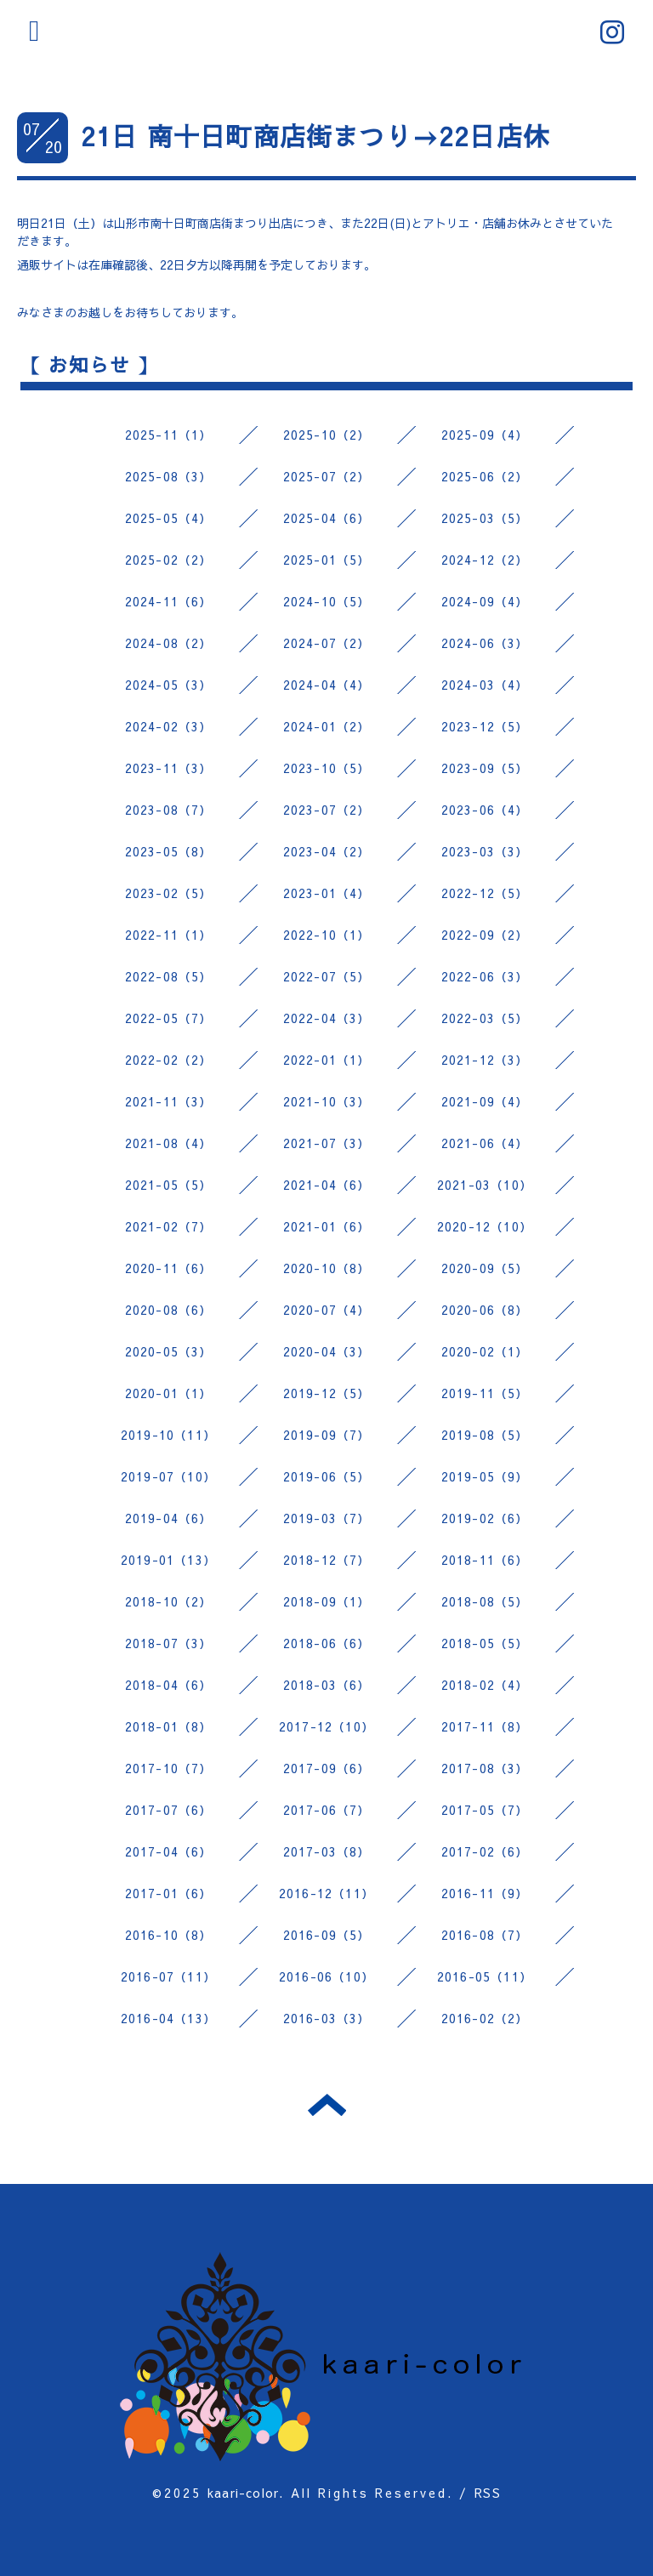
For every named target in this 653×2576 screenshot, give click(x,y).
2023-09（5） (485, 767)
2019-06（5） (327, 1476)
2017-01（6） (169, 1893)
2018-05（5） (485, 1643)
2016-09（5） (327, 1934)
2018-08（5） (485, 1601)
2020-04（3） (327, 1351)
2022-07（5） (327, 976)
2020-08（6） (169, 1309)
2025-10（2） (327, 434)
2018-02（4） (485, 1684)
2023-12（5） (485, 726)
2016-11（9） (485, 1893)
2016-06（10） (326, 1976)
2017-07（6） (169, 1809)
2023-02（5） (169, 892)
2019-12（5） (327, 1393)
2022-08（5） (169, 976)
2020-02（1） (485, 1351)
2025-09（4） (485, 434)
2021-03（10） (484, 1184)
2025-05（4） (169, 517)
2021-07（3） (327, 1143)
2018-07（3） (169, 1643)
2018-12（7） (327, 1559)
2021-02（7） (169, 1226)
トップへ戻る (327, 2105)
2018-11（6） (485, 1559)
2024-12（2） (485, 559)
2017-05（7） (485, 1809)
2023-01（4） (327, 892)
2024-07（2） (327, 642)
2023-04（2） (327, 851)
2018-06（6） (327, 1643)
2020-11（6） (169, 1268)
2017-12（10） (326, 1726)
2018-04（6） (169, 1684)
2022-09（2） (485, 934)
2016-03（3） (327, 2018)
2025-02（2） (169, 559)
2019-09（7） (327, 1434)
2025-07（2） (327, 476)
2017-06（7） (327, 1809)
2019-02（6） (485, 1518)
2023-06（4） (485, 809)
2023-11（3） (169, 767)
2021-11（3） (169, 1101)
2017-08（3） (485, 1768)
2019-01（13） (168, 1559)
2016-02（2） (485, 2018)
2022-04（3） (327, 1017)
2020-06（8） (485, 1309)
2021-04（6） (327, 1184)
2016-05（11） (484, 1976)
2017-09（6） (327, 1768)
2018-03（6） (327, 1684)
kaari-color (243, 2492)
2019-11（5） (485, 1393)
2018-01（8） (169, 1726)
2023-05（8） (169, 851)
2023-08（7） (169, 809)
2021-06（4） (485, 1143)
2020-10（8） (327, 1268)
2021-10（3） (327, 1101)
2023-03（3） (485, 851)
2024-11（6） (169, 601)
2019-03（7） (327, 1518)
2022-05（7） (169, 1017)
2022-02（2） (169, 1059)
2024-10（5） (327, 601)
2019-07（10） (168, 1476)
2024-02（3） (169, 726)
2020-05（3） (169, 1351)
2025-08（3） (169, 476)
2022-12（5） (485, 892)
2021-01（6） (327, 1226)
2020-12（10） (484, 1226)
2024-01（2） (327, 726)
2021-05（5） (169, 1184)
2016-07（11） (168, 1976)
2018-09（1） (327, 1601)
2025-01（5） (327, 559)
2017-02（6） (485, 1851)
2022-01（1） (327, 1059)
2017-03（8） (327, 1851)
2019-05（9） (485, 1476)
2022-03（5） (485, 1017)
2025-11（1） (169, 434)
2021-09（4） (485, 1101)
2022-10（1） (327, 934)
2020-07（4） (327, 1309)
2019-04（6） (169, 1518)
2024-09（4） (485, 601)
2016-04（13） (168, 2018)
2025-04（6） (327, 517)
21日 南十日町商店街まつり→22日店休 (315, 135)
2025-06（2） (485, 476)
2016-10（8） (169, 1934)
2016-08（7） (485, 1934)
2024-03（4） (485, 684)
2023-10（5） (327, 767)
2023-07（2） (327, 809)
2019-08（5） (485, 1434)
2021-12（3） (485, 1059)
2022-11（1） (169, 934)
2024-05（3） (169, 684)
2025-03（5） (485, 517)
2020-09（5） (485, 1268)
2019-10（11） (168, 1434)
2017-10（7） (169, 1768)
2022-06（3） (485, 976)
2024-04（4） (327, 684)
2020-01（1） (169, 1393)
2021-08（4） (169, 1143)
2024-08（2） (169, 642)
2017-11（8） (485, 1726)
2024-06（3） (485, 642)
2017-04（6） (169, 1851)
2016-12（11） (326, 1893)
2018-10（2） (169, 1601)
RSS (487, 2492)
